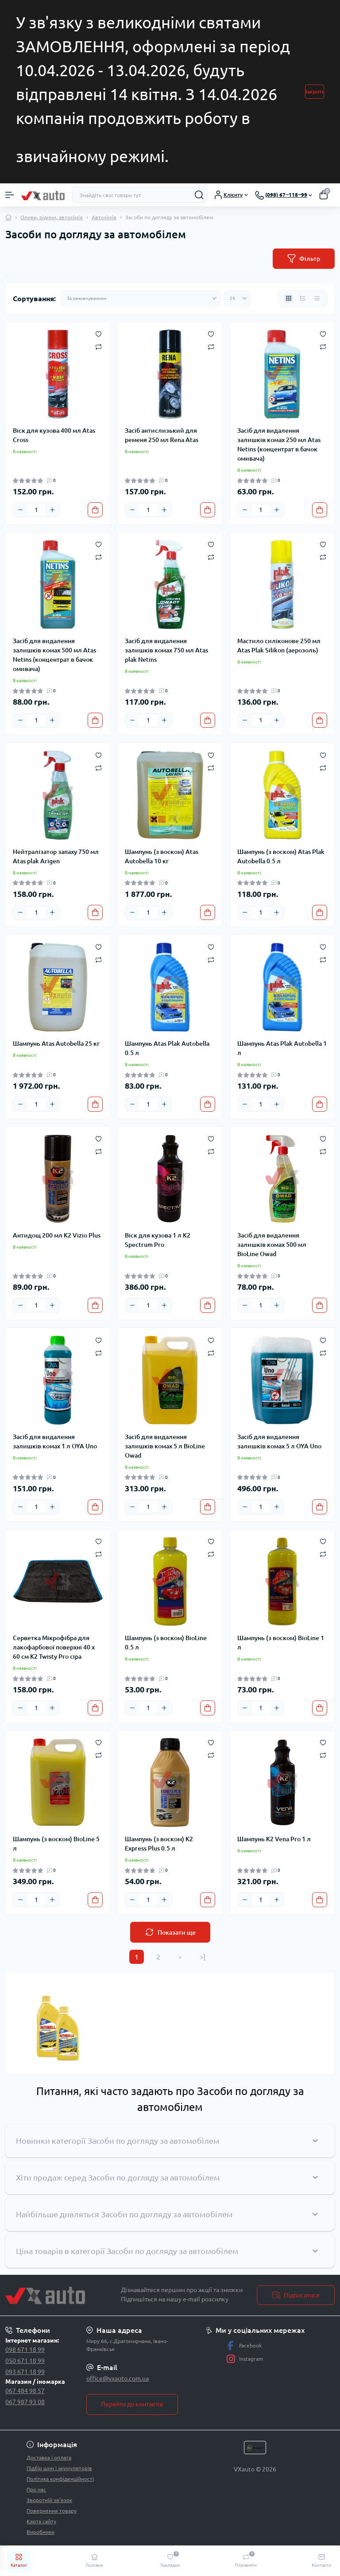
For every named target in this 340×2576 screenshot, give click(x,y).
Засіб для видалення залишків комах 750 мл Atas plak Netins (166, 650)
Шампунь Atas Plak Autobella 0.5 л (167, 1048)
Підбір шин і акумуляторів (59, 2468)
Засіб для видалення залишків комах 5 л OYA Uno (279, 1441)
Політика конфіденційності (60, 2479)
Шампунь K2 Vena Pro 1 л (274, 1839)
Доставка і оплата (49, 2457)
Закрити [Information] (314, 91)
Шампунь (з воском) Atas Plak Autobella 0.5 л (281, 856)
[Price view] (317, 298)
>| (202, 1957)
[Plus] (52, 510)
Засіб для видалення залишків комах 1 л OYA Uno (55, 1441)
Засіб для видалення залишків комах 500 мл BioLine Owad (271, 1244)
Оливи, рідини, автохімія (51, 217)
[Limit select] (237, 298)
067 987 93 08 (25, 2401)
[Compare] (98, 346)
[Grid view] (288, 298)
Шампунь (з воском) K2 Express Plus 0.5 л (159, 1843)
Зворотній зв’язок (49, 2500)
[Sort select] (140, 298)
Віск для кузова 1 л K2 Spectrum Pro (157, 1240)
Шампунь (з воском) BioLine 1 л (280, 1642)
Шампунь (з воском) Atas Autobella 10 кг (161, 856)
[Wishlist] (98, 333)
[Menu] (9, 195)
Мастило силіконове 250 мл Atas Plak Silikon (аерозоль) (279, 645)
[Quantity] (36, 509)
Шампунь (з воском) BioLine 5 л (56, 1843)
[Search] (199, 194)
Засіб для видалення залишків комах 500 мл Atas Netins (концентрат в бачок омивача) (54, 654)
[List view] (302, 298)
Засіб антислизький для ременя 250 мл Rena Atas (161, 435)
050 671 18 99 (25, 2360)
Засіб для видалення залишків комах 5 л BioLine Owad (165, 1446)
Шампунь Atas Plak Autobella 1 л (282, 1048)
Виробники (40, 2532)
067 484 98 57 (25, 2390)
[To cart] (95, 509)
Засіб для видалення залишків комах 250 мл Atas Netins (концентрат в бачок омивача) (279, 444)
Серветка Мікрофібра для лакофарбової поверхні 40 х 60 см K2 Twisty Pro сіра (54, 1647)
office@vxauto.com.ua (117, 2378)
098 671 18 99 (25, 2349)
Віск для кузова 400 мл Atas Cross (54, 435)
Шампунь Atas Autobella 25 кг (56, 1043)
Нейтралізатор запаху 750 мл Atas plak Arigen (56, 856)
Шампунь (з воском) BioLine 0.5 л (166, 1642)
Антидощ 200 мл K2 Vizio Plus (56, 1235)
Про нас (36, 2489)
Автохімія (104, 217)
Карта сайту (41, 2521)
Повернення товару (52, 2511)
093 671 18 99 (25, 2371)
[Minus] (20, 510)
